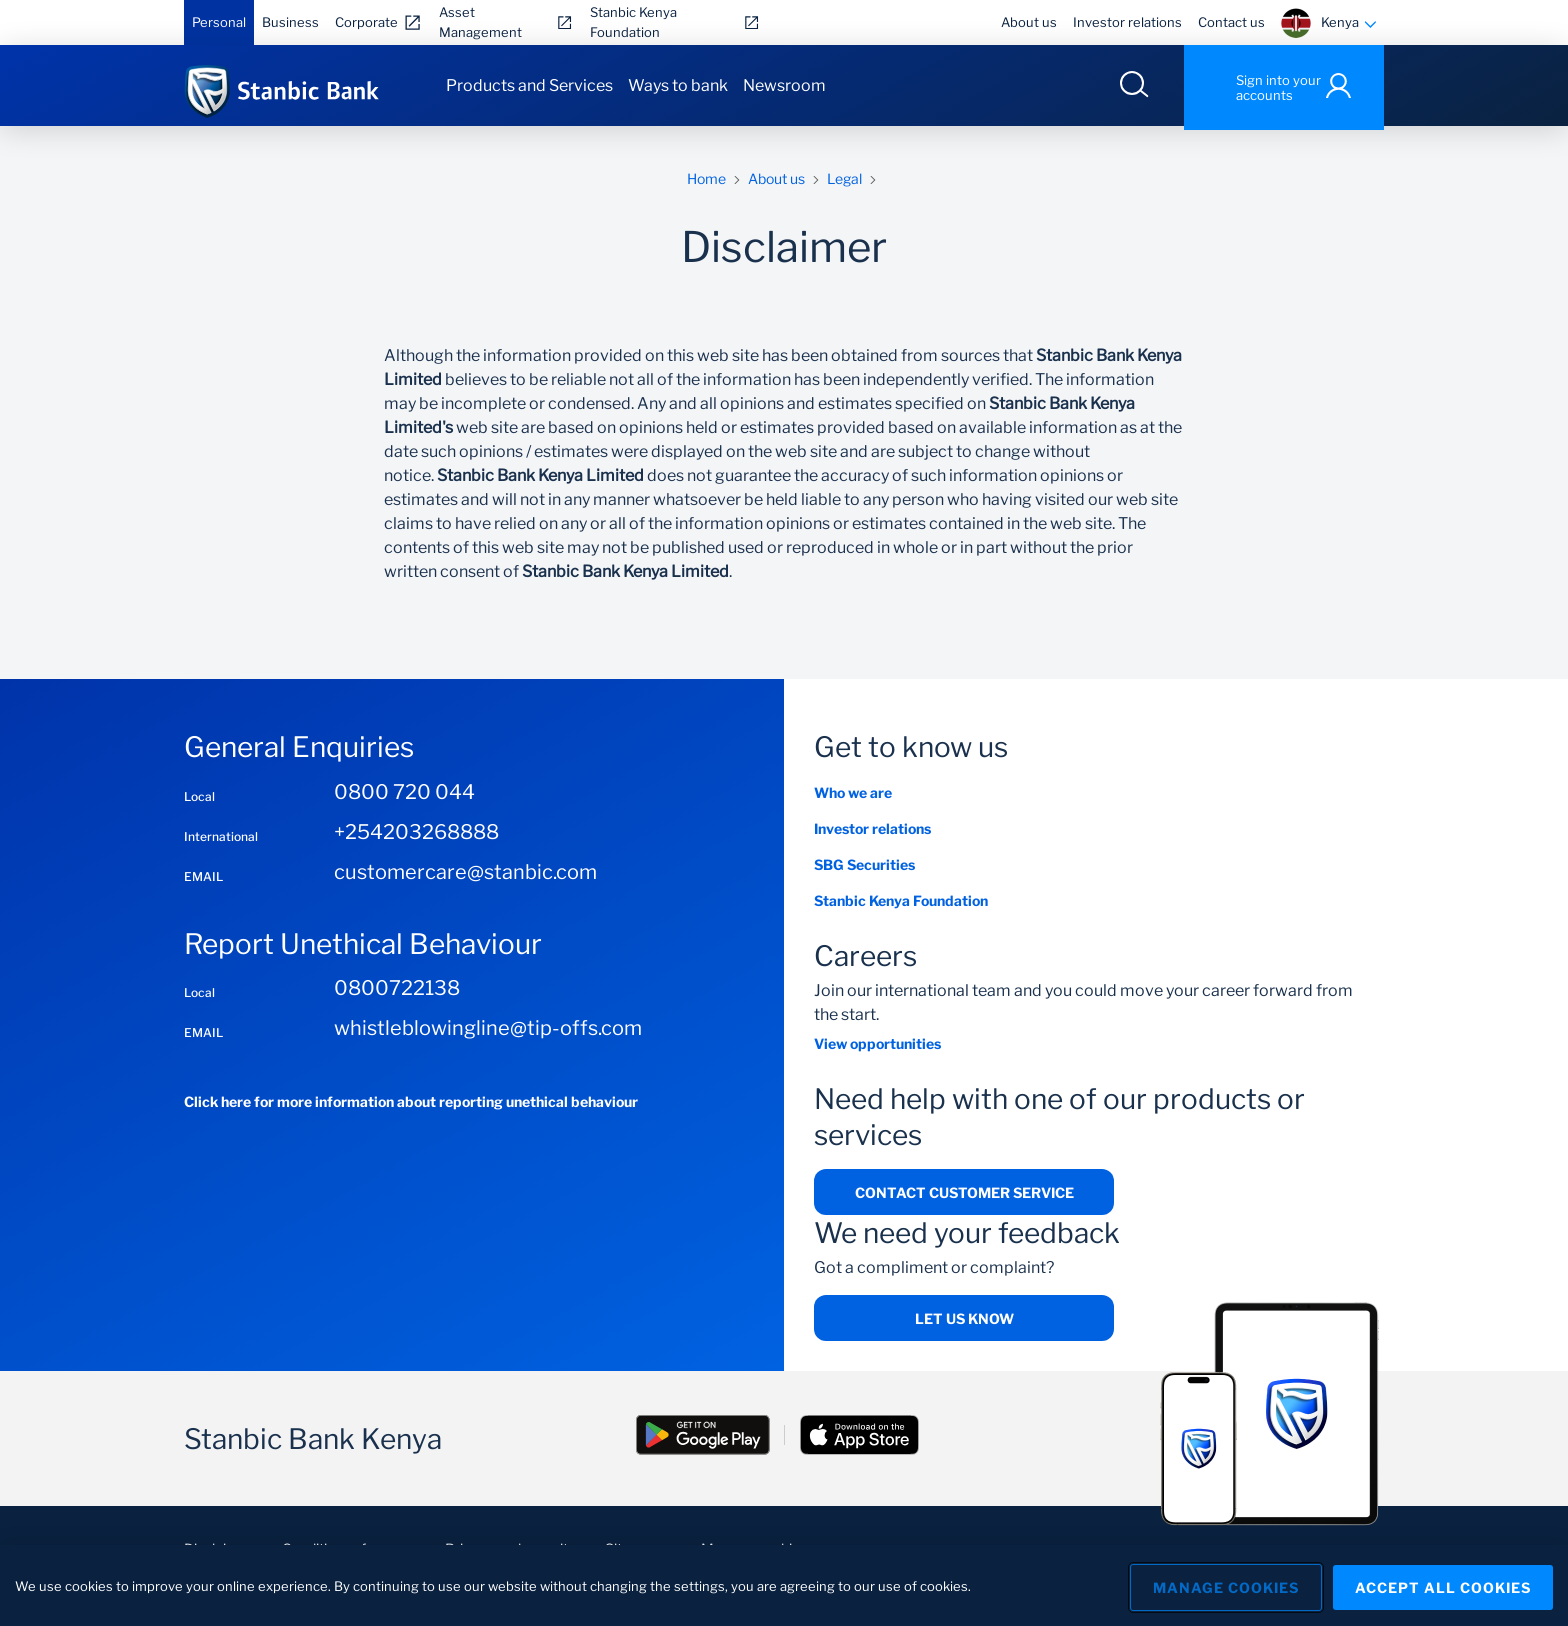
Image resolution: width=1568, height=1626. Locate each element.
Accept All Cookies (1443, 1585)
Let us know (964, 1323)
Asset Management (480, 22)
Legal (844, 182)
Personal (219, 22)
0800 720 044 (404, 796)
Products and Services (529, 85)
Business (290, 22)
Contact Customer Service (964, 1196)
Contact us (1231, 22)
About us (1029, 22)
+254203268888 (416, 836)
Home (706, 182)
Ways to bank (678, 85)
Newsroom (784, 85)
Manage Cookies (1219, 1585)
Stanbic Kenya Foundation (633, 22)
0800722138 (397, 992)
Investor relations (1127, 22)
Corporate (366, 22)
